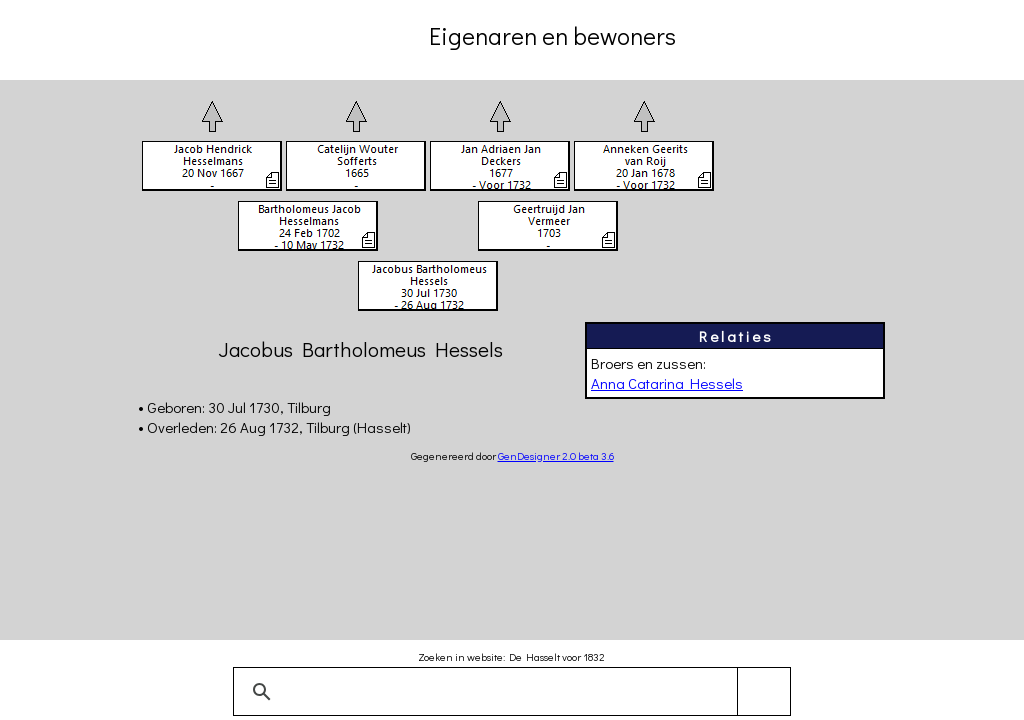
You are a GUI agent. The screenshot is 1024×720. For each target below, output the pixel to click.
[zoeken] (508, 692)
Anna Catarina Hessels (667, 383)
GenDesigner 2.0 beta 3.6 (556, 455)
